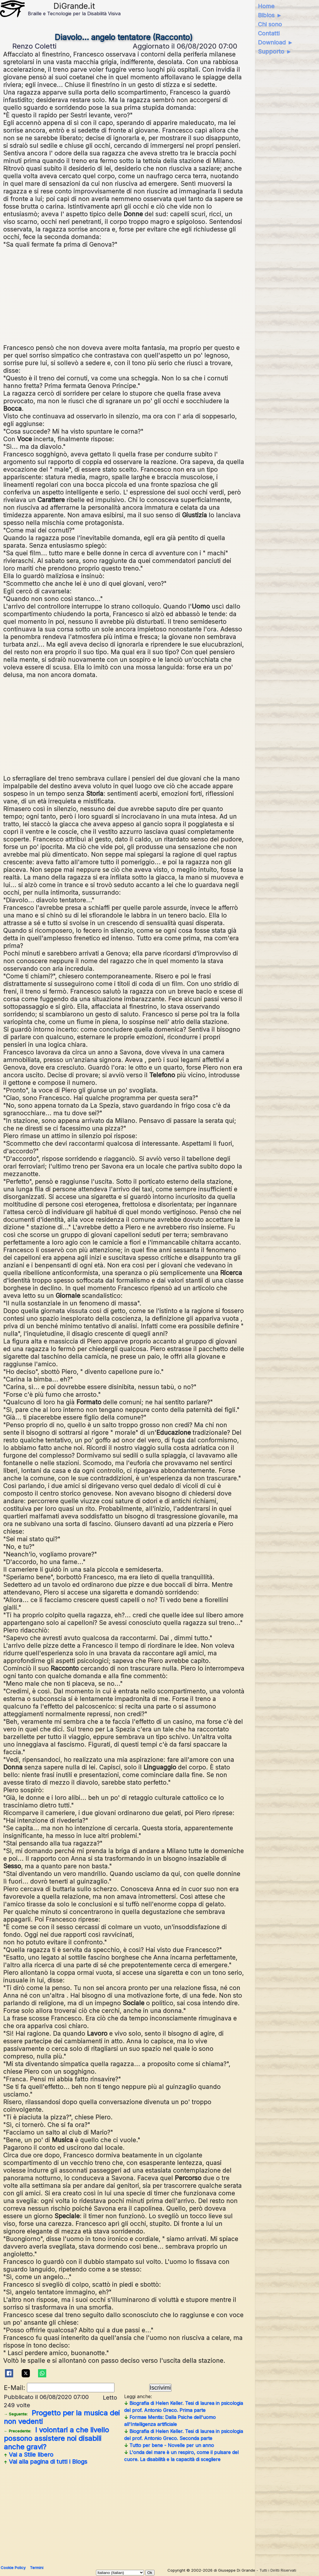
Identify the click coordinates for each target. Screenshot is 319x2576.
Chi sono (270, 24)
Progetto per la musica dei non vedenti (62, 2417)
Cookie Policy (13, 2567)
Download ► (275, 42)
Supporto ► (275, 51)
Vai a (28, 2454)
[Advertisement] (124, 295)
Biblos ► (270, 15)
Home (266, 6)
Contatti (268, 33)
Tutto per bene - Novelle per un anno (169, 2445)
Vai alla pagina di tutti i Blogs (45, 2461)
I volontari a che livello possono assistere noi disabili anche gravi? (56, 2438)
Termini (36, 2567)
